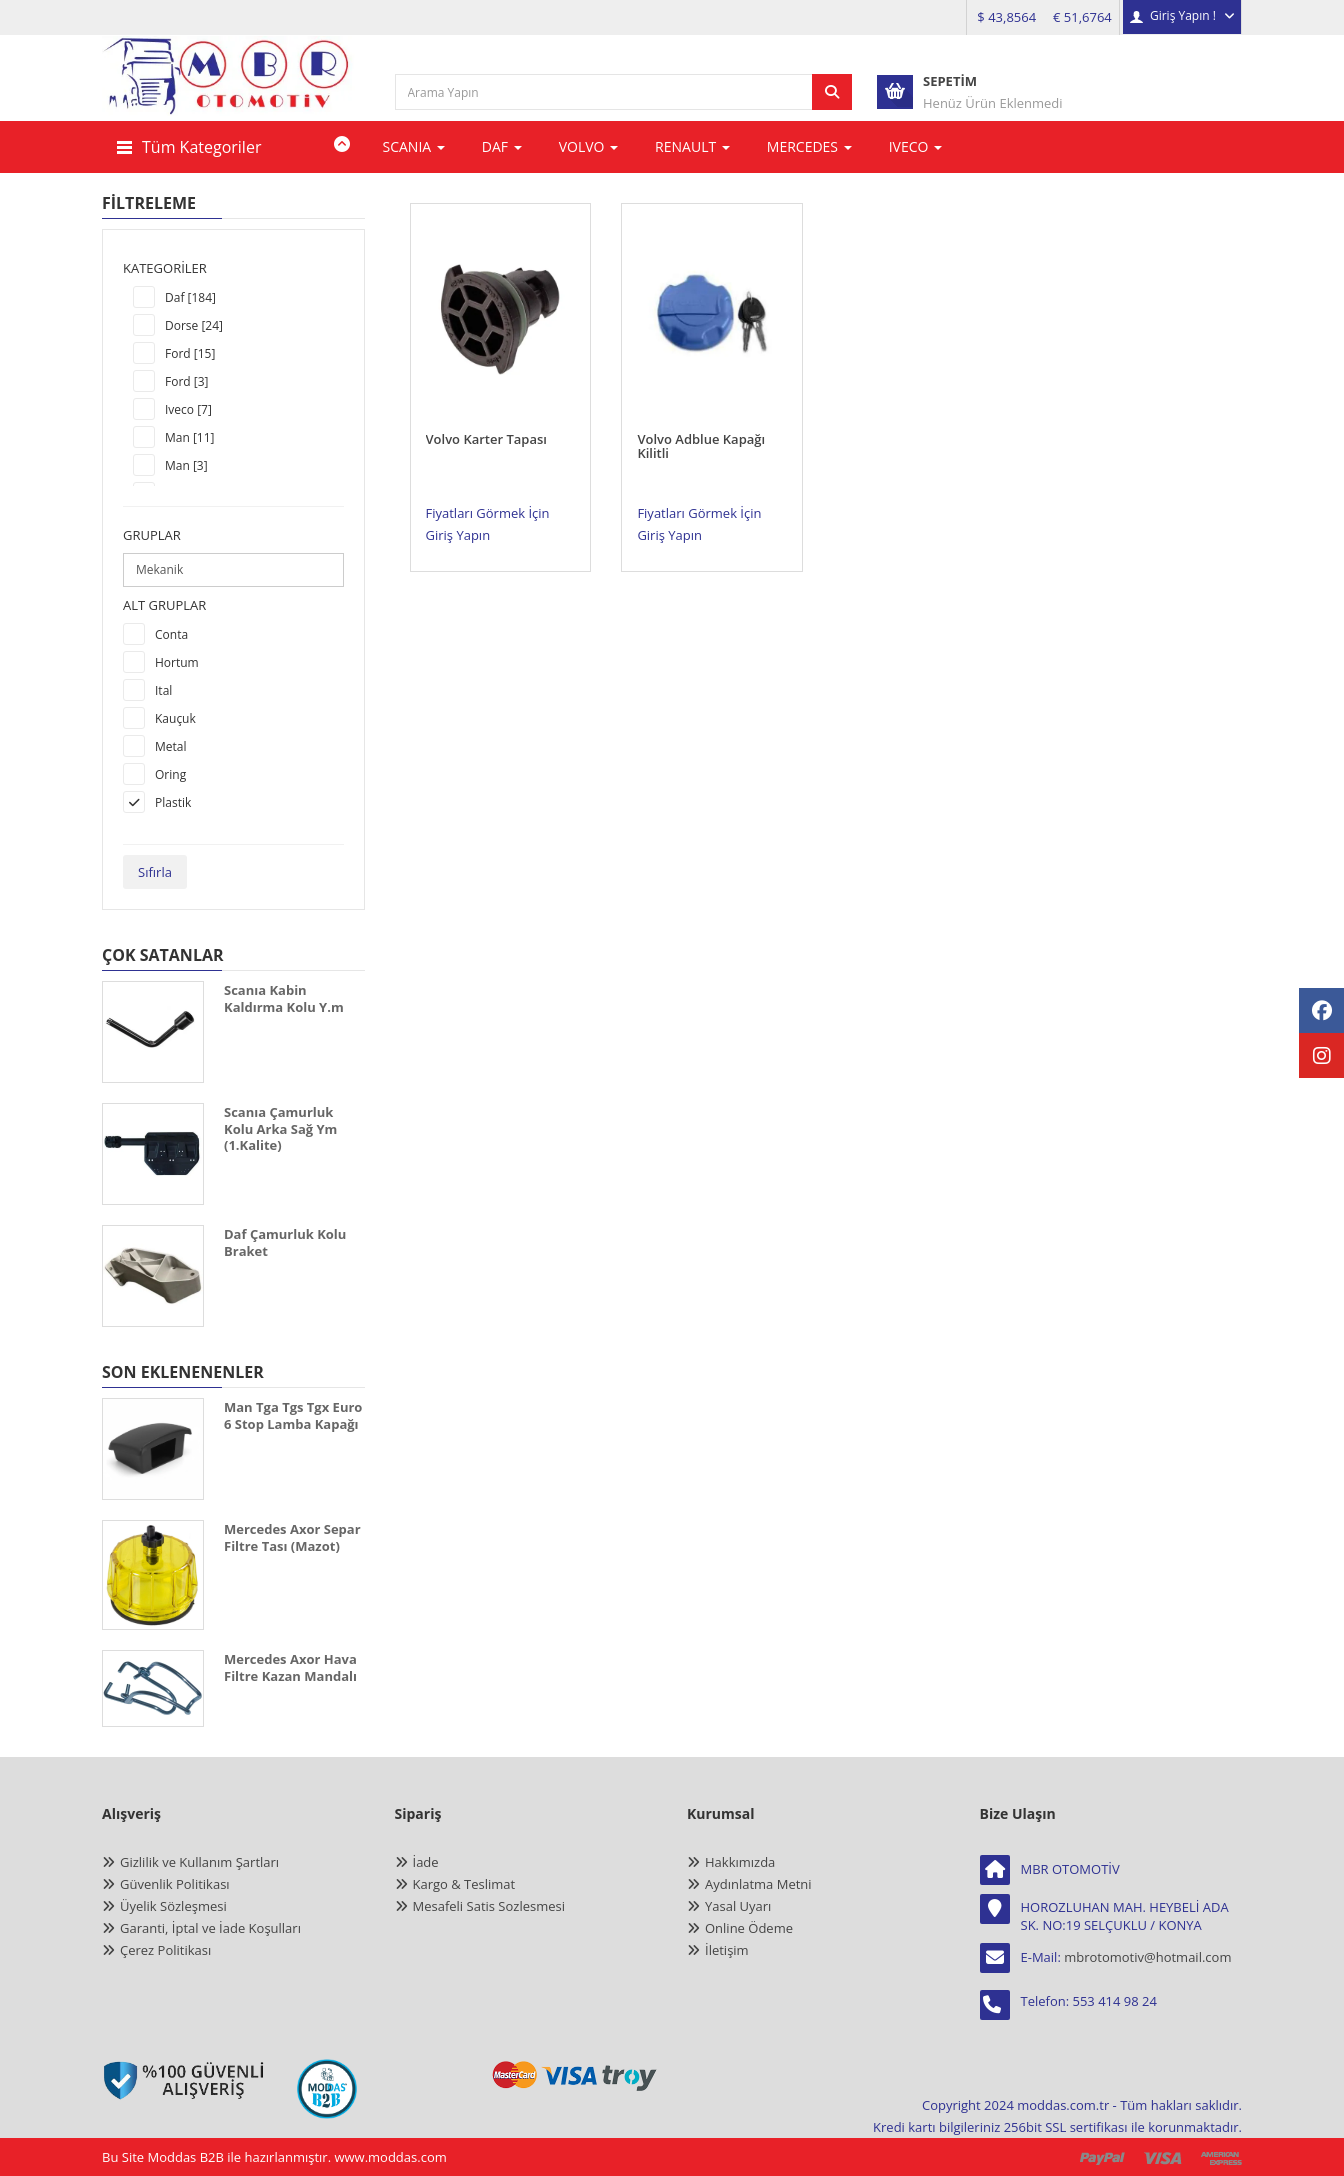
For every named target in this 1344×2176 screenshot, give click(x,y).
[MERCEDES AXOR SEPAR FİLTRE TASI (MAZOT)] (153, 1575)
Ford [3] (187, 381)
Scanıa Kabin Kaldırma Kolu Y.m (284, 998)
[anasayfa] (229, 91)
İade (426, 1862)
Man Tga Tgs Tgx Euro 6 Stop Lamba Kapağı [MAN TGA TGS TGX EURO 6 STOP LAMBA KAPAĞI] (293, 1415)
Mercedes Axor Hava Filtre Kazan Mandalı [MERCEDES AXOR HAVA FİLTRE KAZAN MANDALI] (290, 1667)
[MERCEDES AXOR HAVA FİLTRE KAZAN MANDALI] (153, 1688)
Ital (163, 690)
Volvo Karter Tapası (486, 421)
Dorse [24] (194, 325)
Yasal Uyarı (738, 1906)
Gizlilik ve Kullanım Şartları (199, 1862)
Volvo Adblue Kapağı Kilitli (701, 428)
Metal (171, 746)
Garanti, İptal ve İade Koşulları (210, 1928)
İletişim (727, 1950)
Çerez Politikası (165, 1950)
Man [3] (186, 465)
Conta (171, 634)
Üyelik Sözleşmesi (173, 1906)
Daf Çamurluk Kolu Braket (285, 1242)
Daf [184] (190, 297)
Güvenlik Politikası (175, 1884)
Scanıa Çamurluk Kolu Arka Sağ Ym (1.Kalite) (280, 1128)
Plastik (173, 802)
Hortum (177, 662)
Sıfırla (155, 872)
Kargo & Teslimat (464, 1884)
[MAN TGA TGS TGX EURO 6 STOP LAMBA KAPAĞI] (153, 1449)
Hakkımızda (740, 1862)
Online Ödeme (749, 1928)
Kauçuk (175, 718)
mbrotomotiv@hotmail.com (1147, 1957)
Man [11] (190, 437)
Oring (170, 774)
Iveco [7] (188, 409)
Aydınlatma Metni (758, 1884)
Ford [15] (190, 353)
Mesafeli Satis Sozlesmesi (489, 1906)
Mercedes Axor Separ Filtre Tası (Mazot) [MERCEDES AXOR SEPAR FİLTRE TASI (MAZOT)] (292, 1537)
